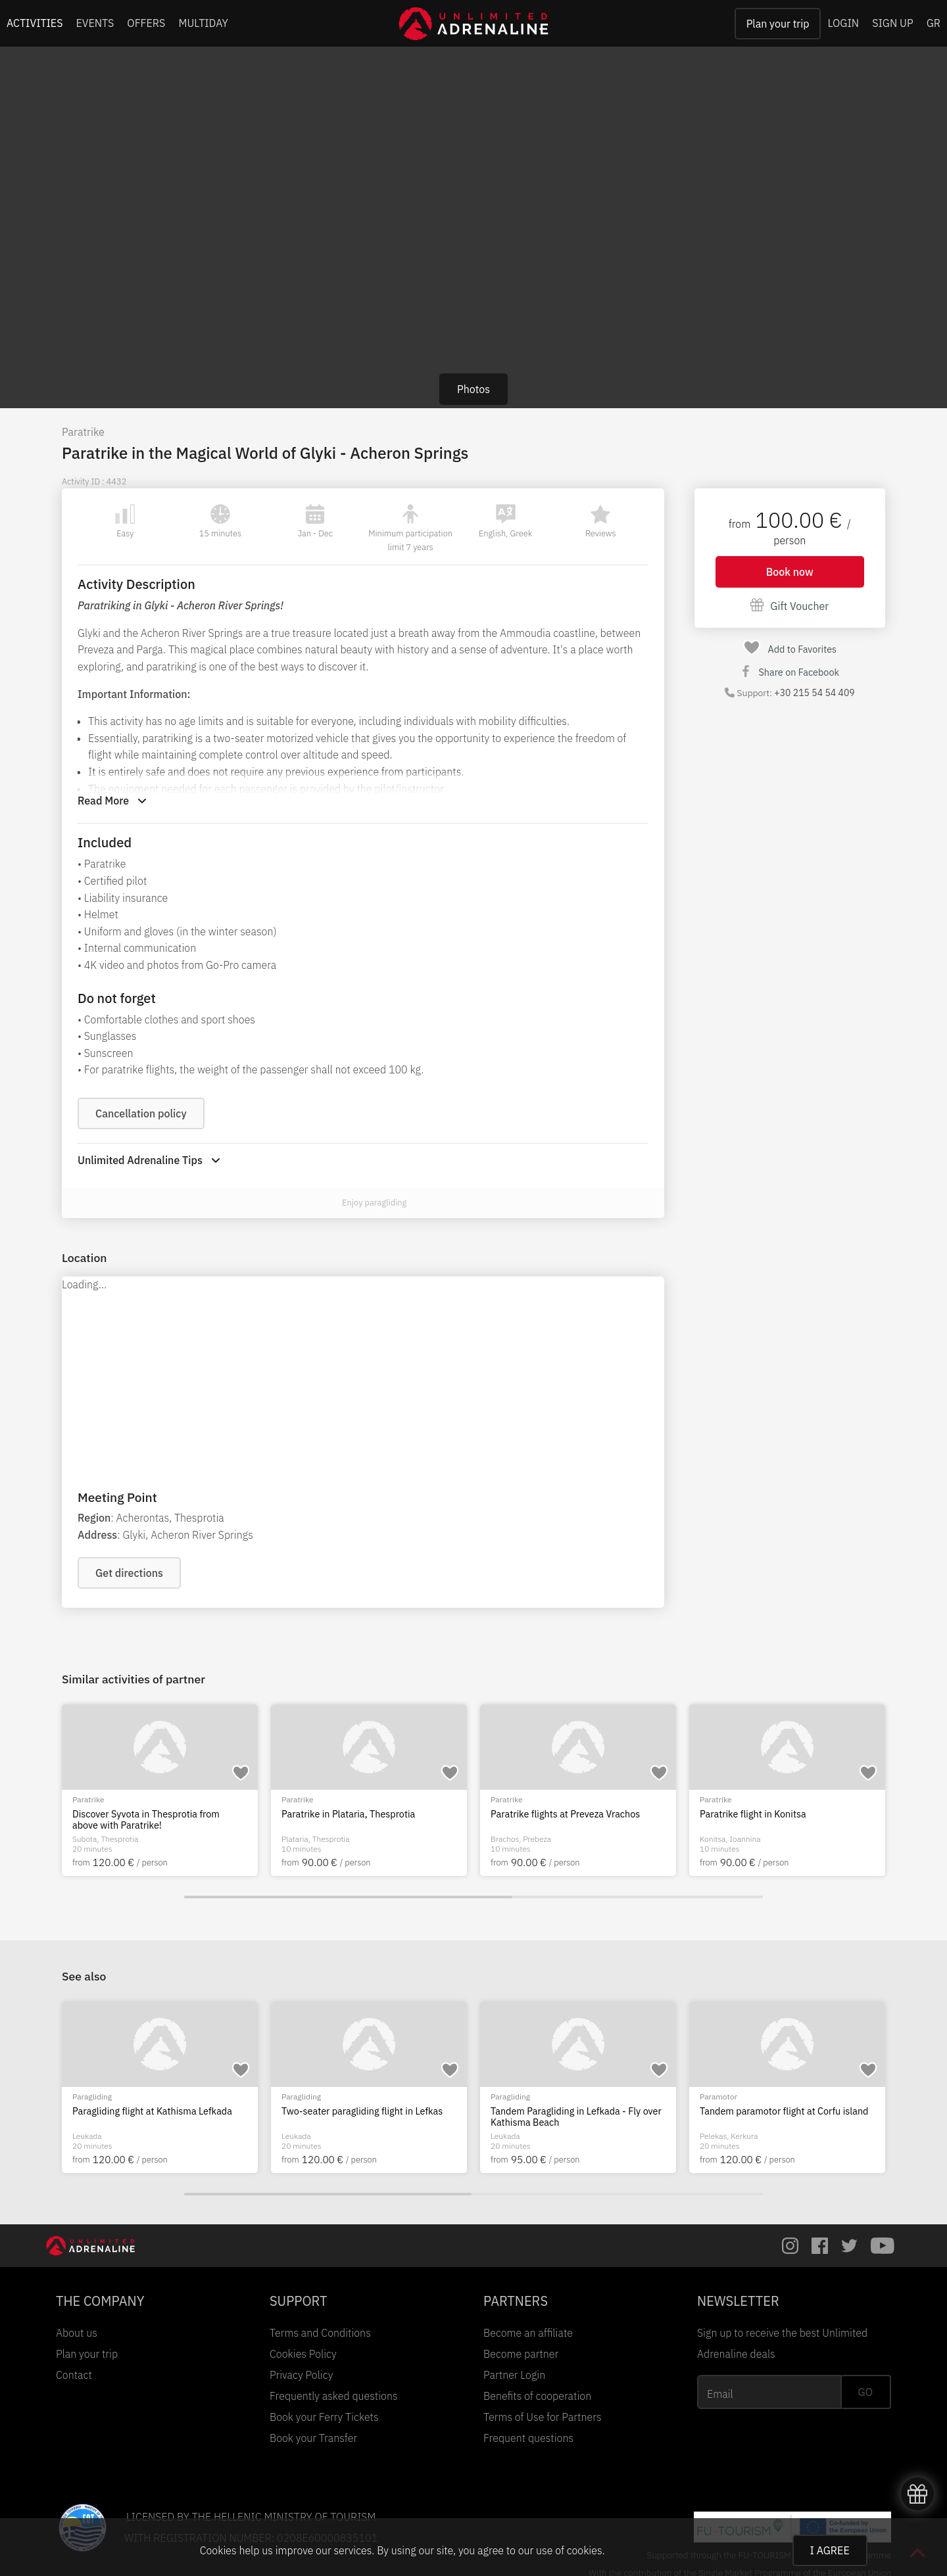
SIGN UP (892, 23)
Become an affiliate (528, 2332)
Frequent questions (528, 2438)
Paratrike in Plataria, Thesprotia (766, 1814)
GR (933, 23)
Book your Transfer (313, 2438)
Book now (789, 571)
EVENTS (95, 23)
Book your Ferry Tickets (324, 2417)
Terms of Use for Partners (542, 2417)
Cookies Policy (303, 2353)
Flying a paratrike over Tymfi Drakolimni (365, 1814)
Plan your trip (778, 23)
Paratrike (83, 431)
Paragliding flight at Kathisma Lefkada (780, 2111)
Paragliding (301, 2096)
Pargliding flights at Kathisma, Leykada (363, 2111)
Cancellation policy (141, 1113)
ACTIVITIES (35, 23)
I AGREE (830, 2550)
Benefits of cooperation (537, 2395)
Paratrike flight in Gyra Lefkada (137, 2111)
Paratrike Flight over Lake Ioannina (146, 1814)
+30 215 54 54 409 (814, 693)
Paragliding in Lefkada (537, 2111)
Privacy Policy (301, 2374)
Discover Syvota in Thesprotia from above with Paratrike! (564, 1819)
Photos (473, 389)
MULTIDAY (203, 23)
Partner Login (514, 2374)
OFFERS (146, 23)
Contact (74, 2374)
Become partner (520, 2353)
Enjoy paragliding (374, 1202)
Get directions (129, 1573)
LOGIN (843, 23)
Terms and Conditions (320, 2332)
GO (865, 2392)
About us (76, 2332)
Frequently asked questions (334, 2395)
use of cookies (569, 2550)
